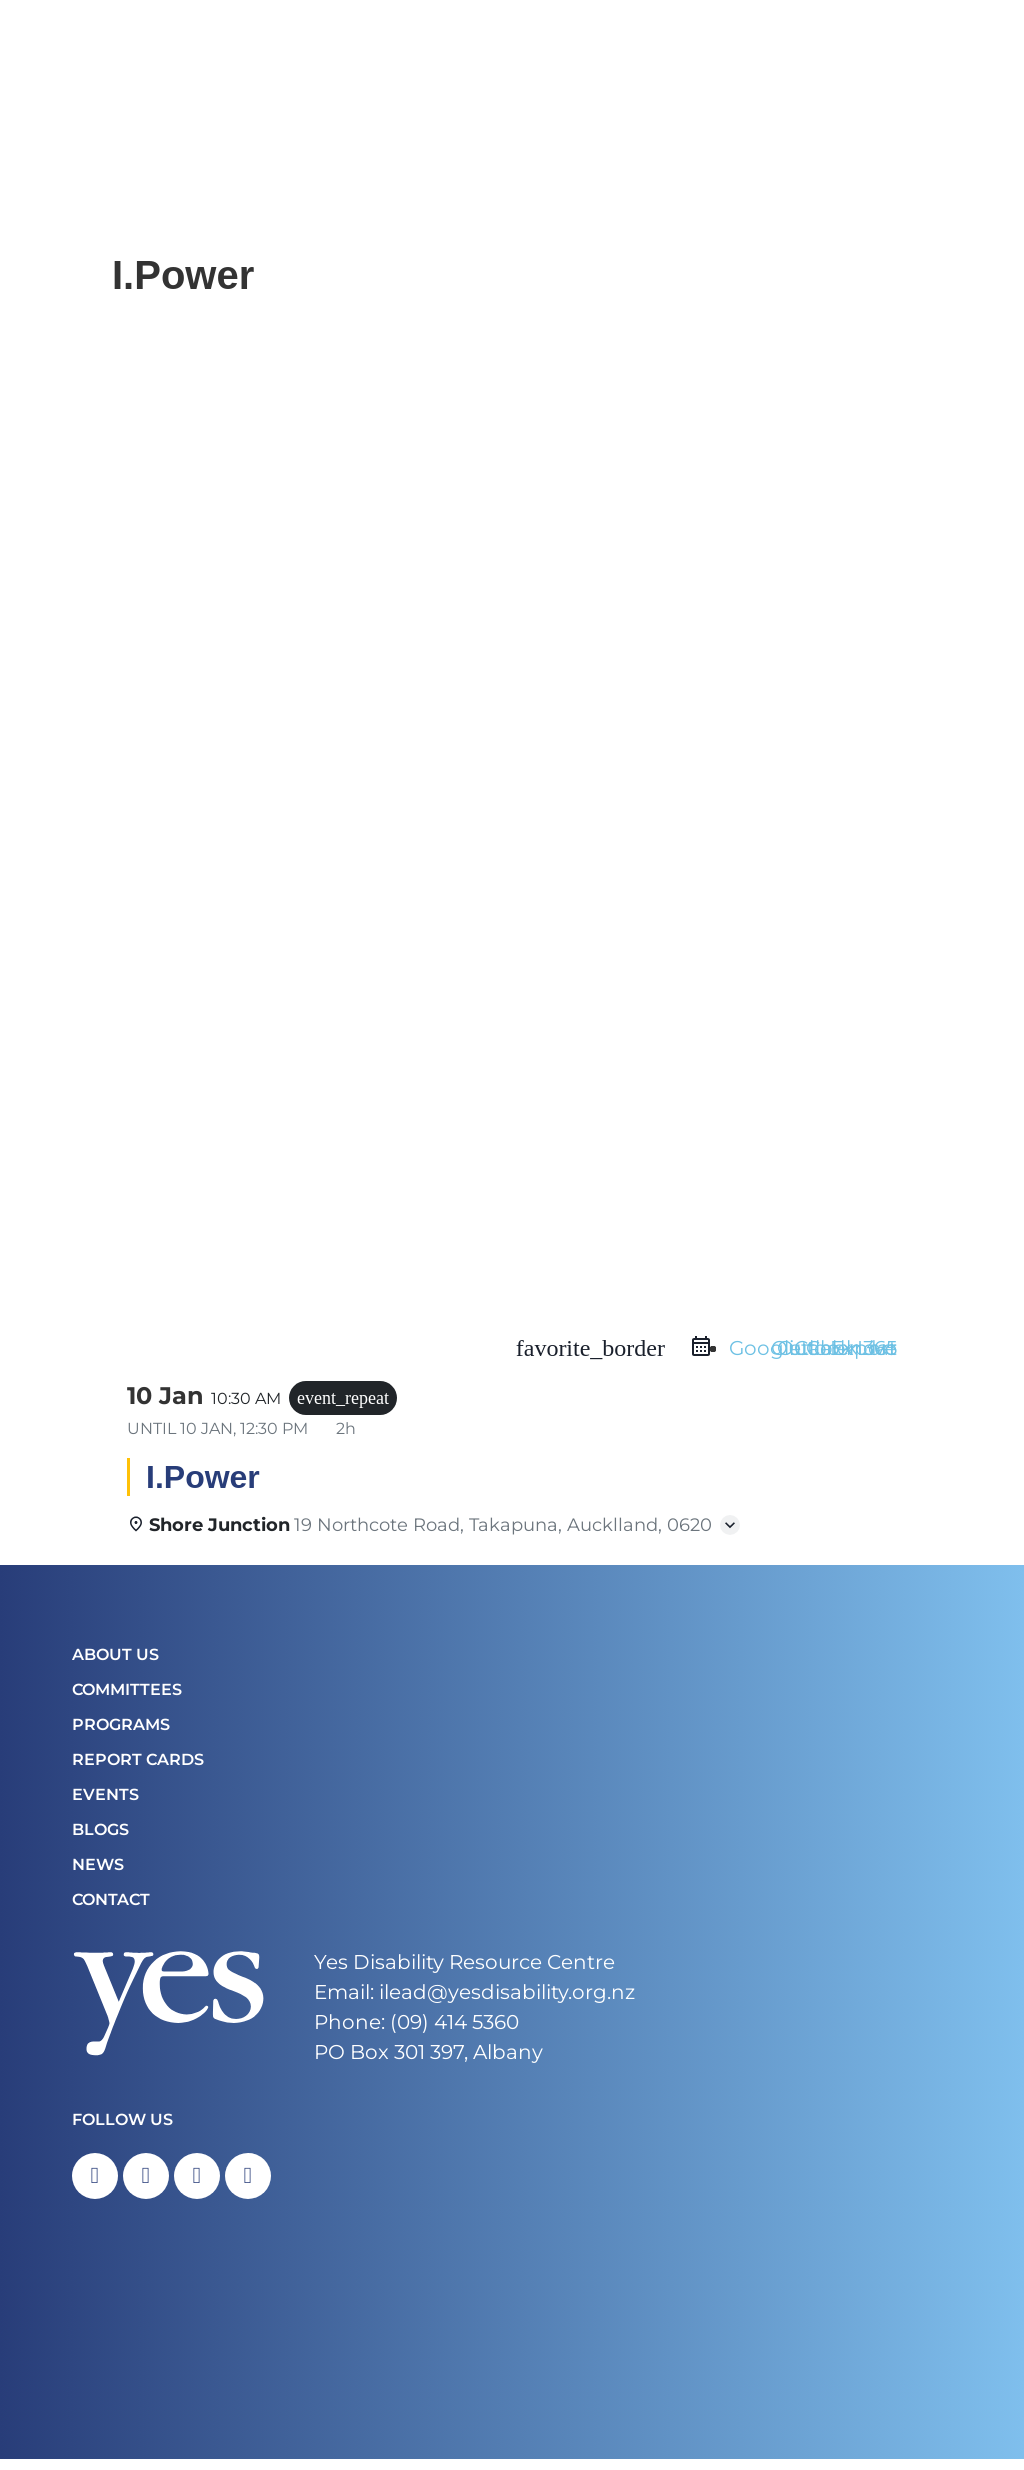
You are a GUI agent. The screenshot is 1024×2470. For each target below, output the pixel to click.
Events (105, 1800)
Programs (121, 1730)
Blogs (100, 1835)
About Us (115, 1660)
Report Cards (138, 1765)
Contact (111, 1905)
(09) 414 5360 (454, 2028)
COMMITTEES (127, 1695)
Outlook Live (834, 1354)
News (98, 1870)
